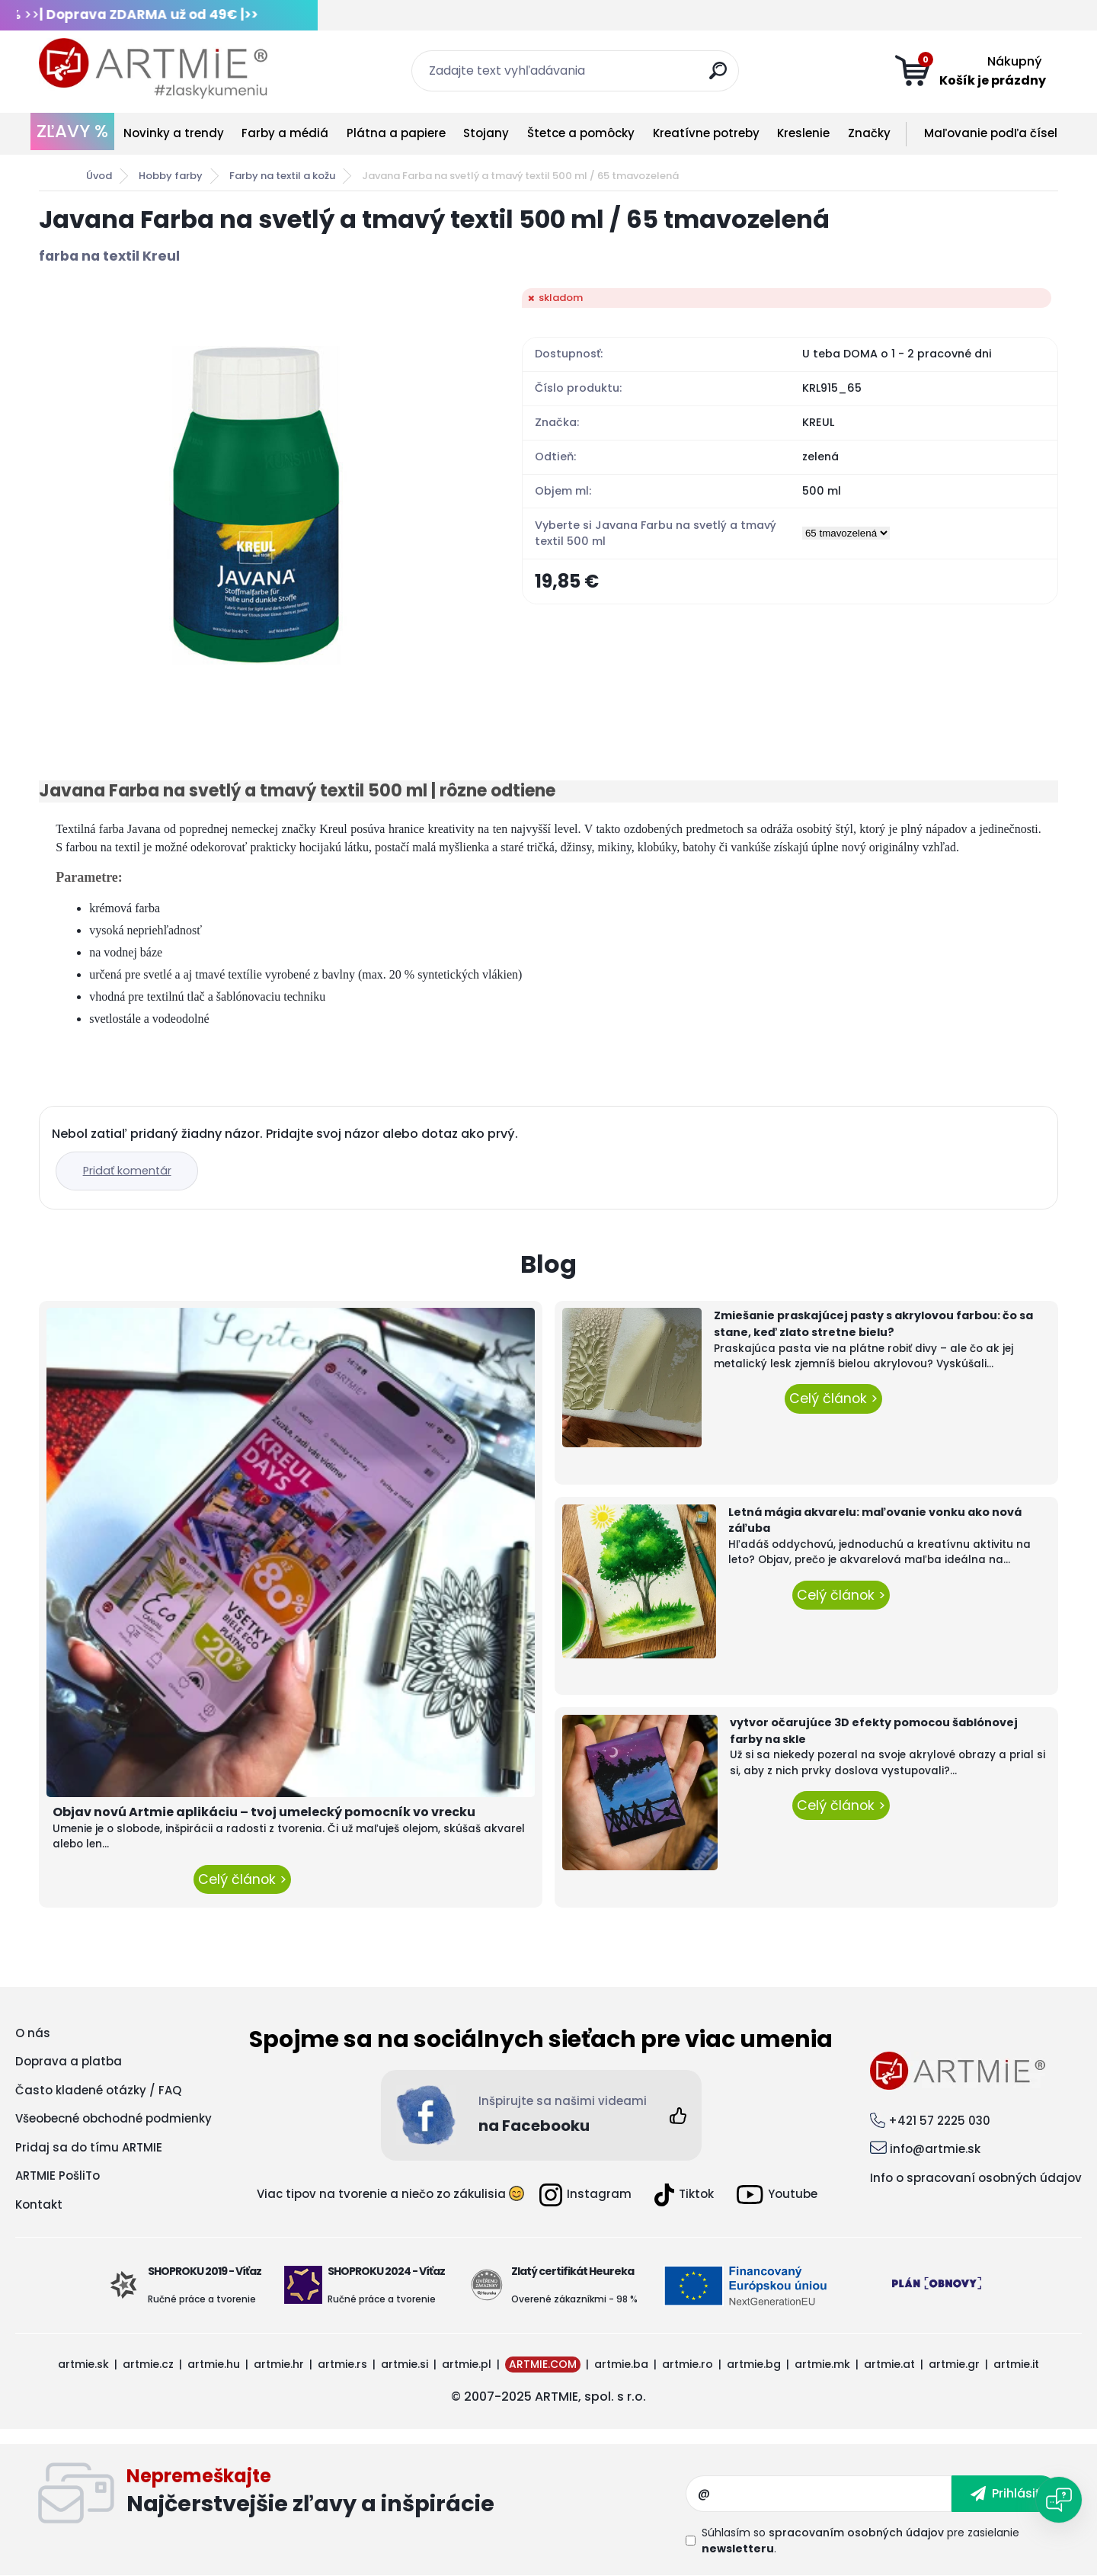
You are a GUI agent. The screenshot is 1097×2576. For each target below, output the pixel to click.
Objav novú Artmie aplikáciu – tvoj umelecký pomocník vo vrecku (264, 1812)
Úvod (99, 175)
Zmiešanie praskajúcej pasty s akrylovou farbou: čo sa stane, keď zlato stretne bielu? (873, 1324)
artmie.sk (83, 2364)
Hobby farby (171, 175)
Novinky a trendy (173, 133)
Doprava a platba (68, 2061)
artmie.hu (213, 2364)
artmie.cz (148, 2364)
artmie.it (1016, 2364)
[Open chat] (1059, 2500)
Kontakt (38, 2204)
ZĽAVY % (72, 131)
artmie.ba (621, 2364)
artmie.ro (687, 2364)
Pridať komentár (131, 1170)
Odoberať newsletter (406, 2493)
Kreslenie (803, 133)
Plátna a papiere (396, 133)
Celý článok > (242, 1879)
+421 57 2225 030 (939, 2121)
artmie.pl (466, 2364)
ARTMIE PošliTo (57, 2175)
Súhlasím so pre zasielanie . (860, 2540)
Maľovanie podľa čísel (990, 133)
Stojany (486, 133)
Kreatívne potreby (706, 133)
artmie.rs (342, 2364)
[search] (721, 76)
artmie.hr (279, 2364)
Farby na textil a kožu (282, 175)
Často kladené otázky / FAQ (98, 2090)
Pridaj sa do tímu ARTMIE (88, 2147)
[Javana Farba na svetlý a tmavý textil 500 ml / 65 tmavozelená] (256, 505)
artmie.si (404, 2364)
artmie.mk (822, 2364)
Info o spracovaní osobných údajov (976, 2178)
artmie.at (889, 2364)
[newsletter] (1005, 2493)
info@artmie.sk (935, 2149)
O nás (32, 2033)
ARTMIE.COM (543, 2364)
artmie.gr (954, 2364)
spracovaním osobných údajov (856, 2532)
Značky (869, 133)
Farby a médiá (284, 133)
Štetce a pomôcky (581, 133)
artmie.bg (754, 2364)
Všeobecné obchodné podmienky (113, 2118)
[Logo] (153, 68)
